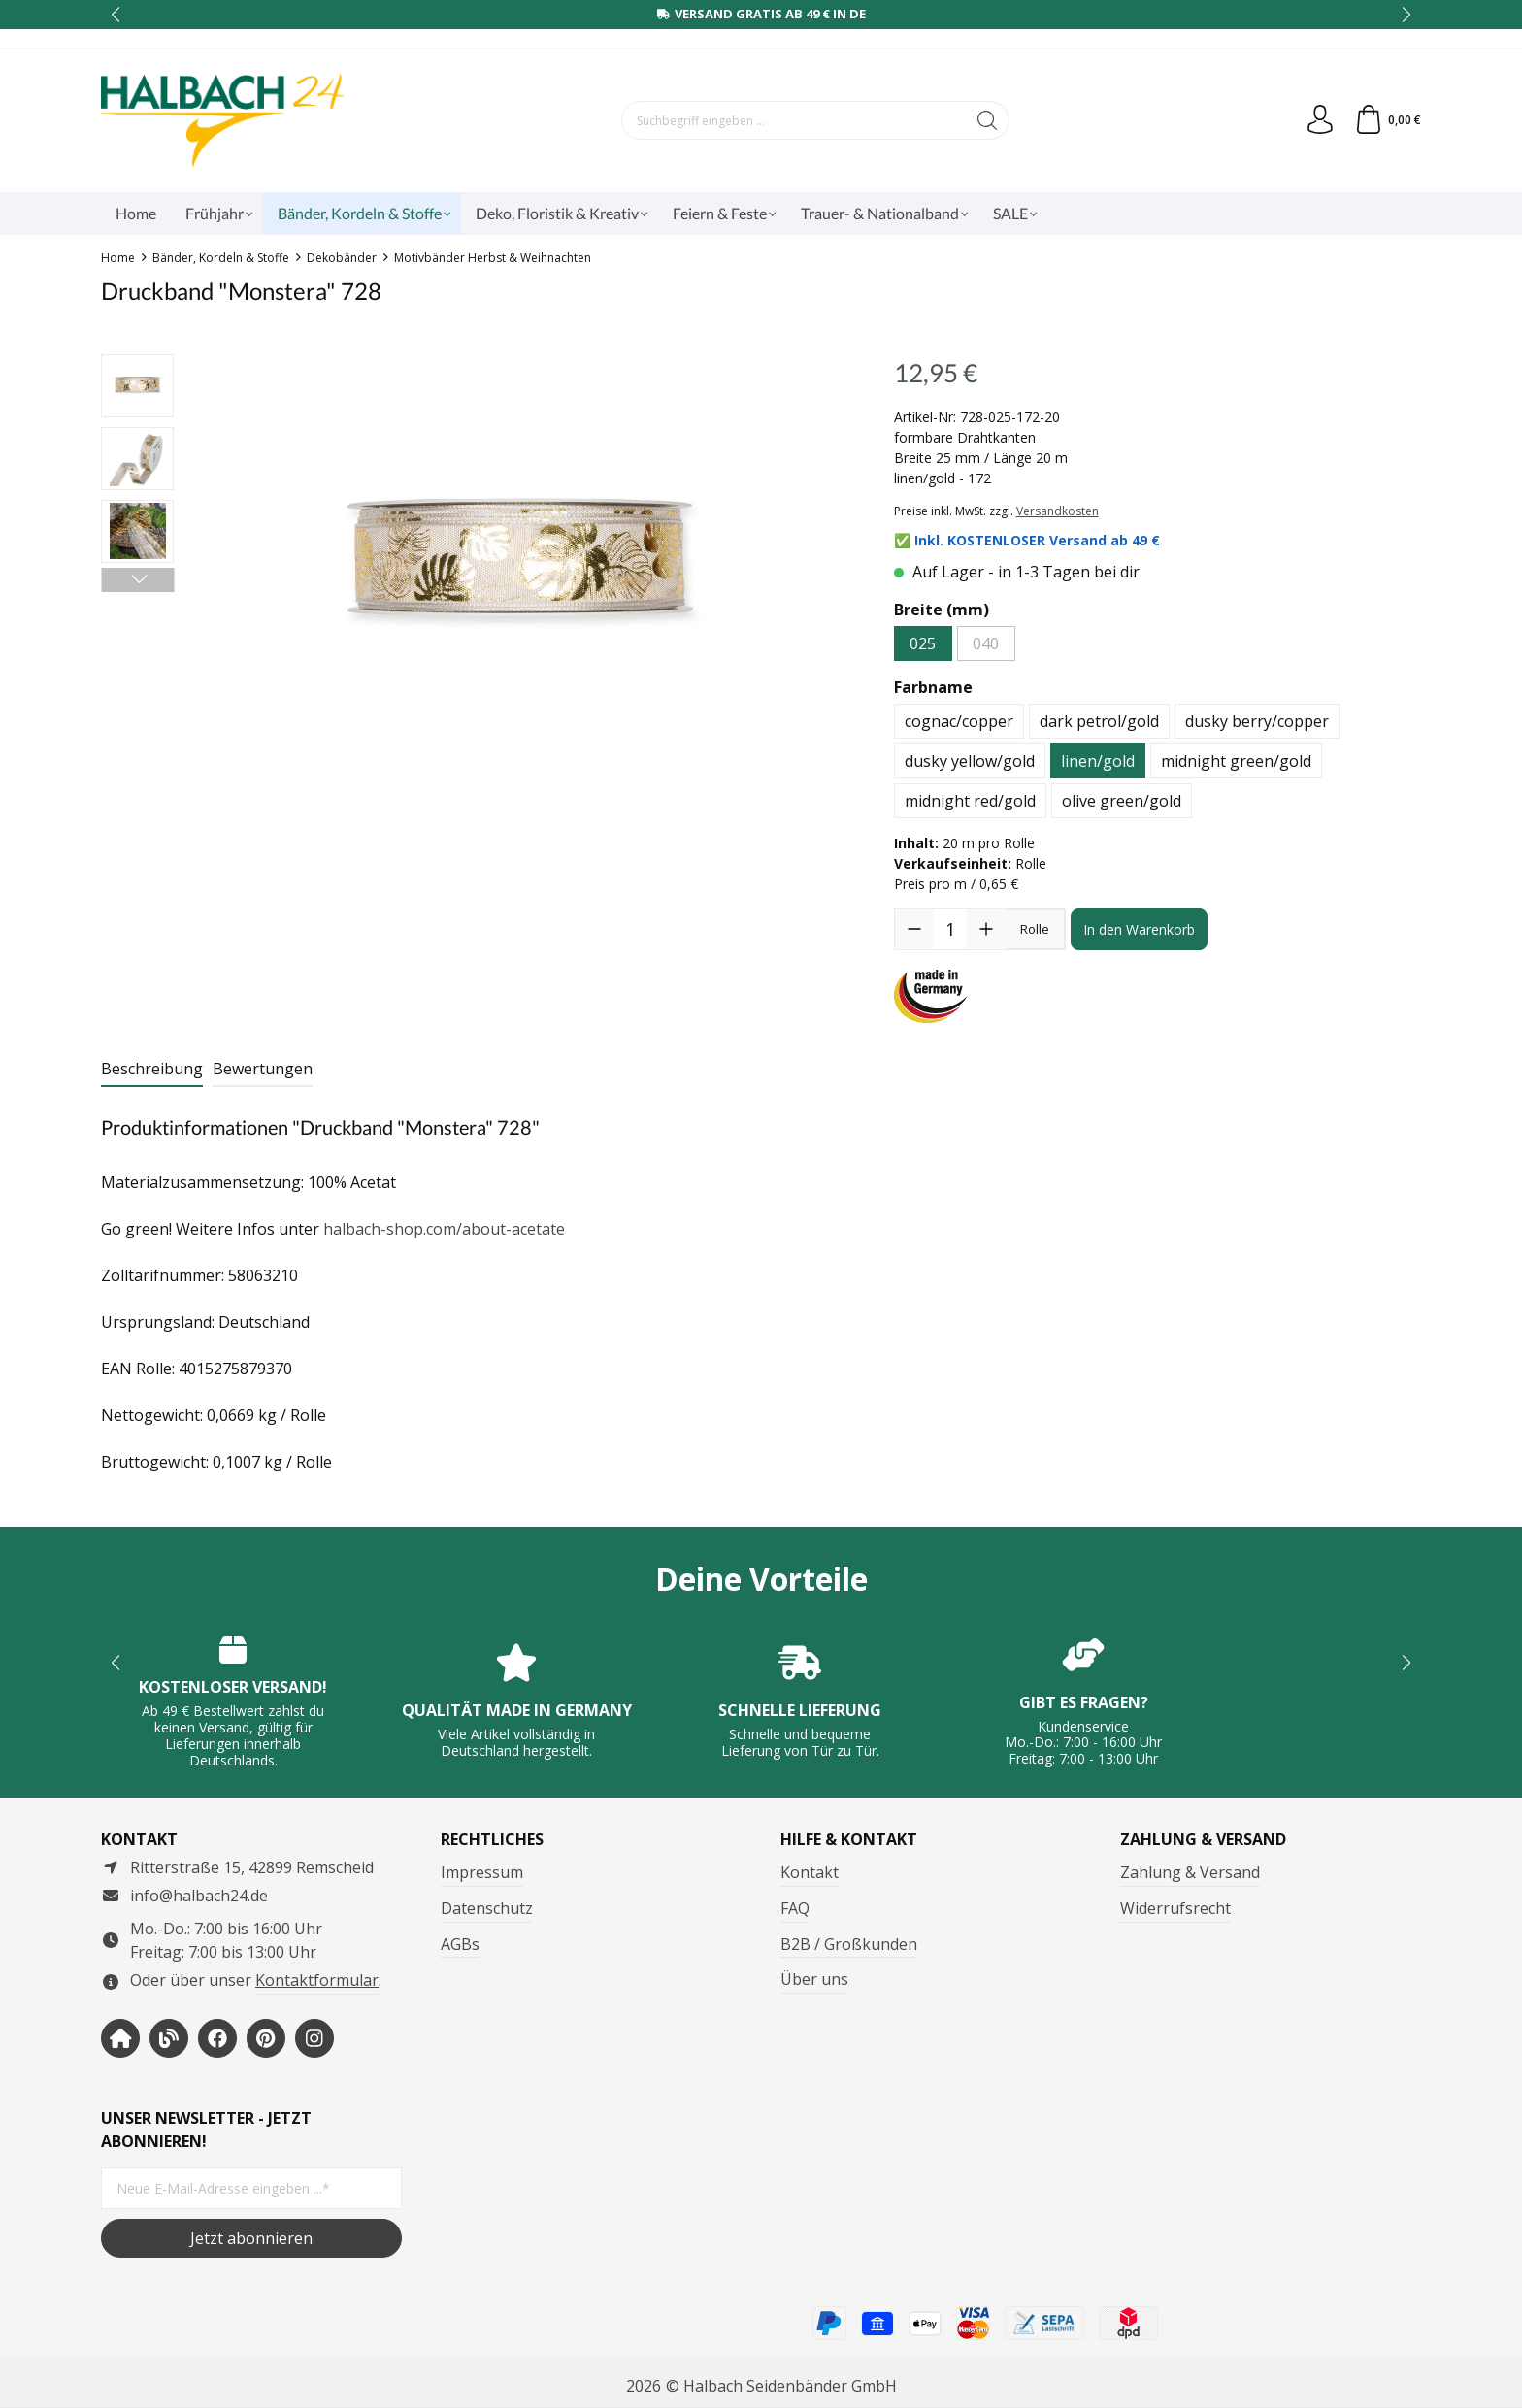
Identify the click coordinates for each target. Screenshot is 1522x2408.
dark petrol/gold (1099, 721)
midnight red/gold (970, 800)
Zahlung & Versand (1190, 1872)
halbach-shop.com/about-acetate (444, 1228)
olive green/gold (1121, 800)
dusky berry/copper (1257, 721)
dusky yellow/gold (970, 761)
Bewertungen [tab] (263, 1068)
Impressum (482, 1872)
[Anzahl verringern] (914, 928)
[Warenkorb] (1387, 120)
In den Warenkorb (1139, 929)
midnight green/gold (1236, 761)
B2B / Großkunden (848, 1944)
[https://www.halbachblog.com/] (168, 2038)
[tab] (152, 1069)
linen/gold (1098, 761)
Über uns (814, 1979)
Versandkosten (1057, 511)
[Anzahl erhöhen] (986, 928)
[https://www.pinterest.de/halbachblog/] (266, 2038)
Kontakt (809, 1872)
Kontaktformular (317, 1980)
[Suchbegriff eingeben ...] (794, 120)
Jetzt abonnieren (251, 2238)
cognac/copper (959, 721)
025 (923, 643)
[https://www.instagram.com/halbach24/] (314, 2038)
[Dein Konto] (1320, 120)
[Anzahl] (951, 928)
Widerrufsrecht (1175, 1908)
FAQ (795, 1908)
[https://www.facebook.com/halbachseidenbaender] (217, 2038)
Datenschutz (487, 1908)
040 (986, 643)
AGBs (460, 1944)
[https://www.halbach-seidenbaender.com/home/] (120, 2038)
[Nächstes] (137, 580)
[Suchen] (987, 120)
